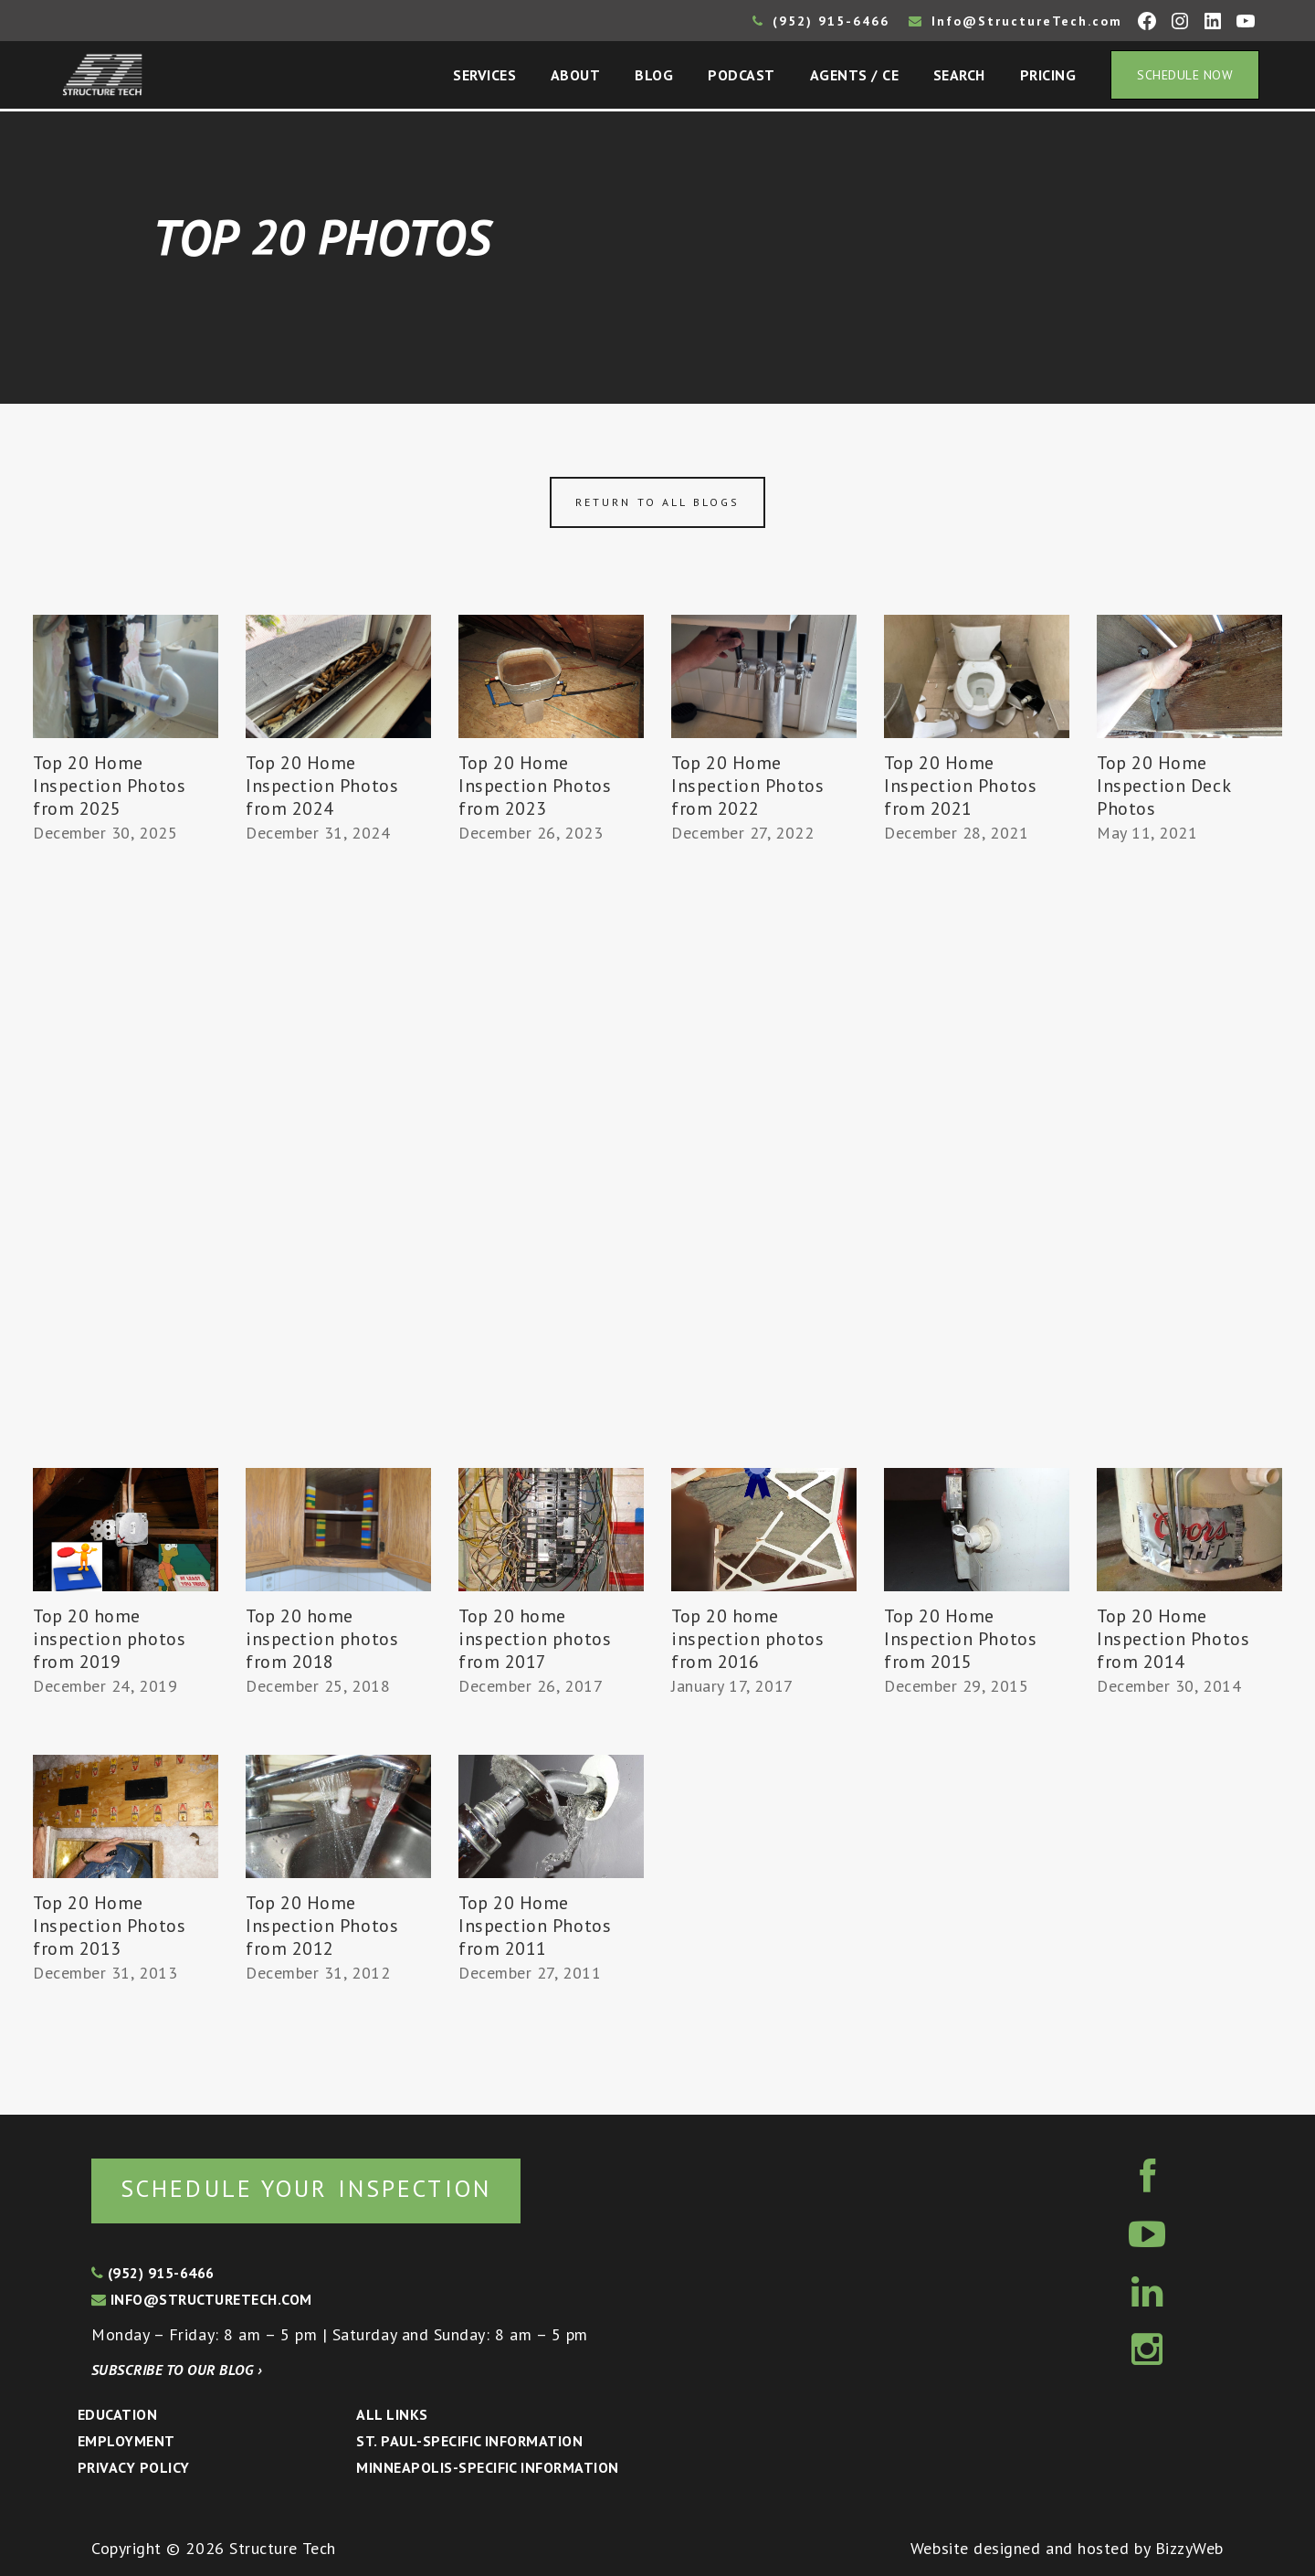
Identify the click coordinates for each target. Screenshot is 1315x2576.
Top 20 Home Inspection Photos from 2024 (322, 785)
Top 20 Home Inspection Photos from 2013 (109, 1925)
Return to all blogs (657, 502)
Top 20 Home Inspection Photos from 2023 (534, 785)
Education (117, 2414)
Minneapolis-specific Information (487, 2467)
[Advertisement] (125, 1185)
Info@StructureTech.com (1015, 21)
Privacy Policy (134, 2467)
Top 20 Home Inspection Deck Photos (1163, 785)
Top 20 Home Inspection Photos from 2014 (1173, 1638)
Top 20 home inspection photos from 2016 (747, 1638)
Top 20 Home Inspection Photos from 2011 (534, 1925)
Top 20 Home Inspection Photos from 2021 (960, 785)
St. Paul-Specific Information (469, 2441)
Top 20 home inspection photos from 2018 (322, 1638)
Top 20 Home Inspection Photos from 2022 (747, 785)
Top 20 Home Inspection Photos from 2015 (960, 1638)
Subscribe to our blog (176, 2369)
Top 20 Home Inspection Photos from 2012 (322, 1925)
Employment (126, 2441)
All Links (391, 2414)
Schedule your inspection (306, 2188)
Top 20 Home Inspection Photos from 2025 (109, 785)
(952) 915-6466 (820, 21)
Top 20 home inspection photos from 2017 (534, 1638)
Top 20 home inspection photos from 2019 (109, 1638)
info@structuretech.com (201, 2299)
